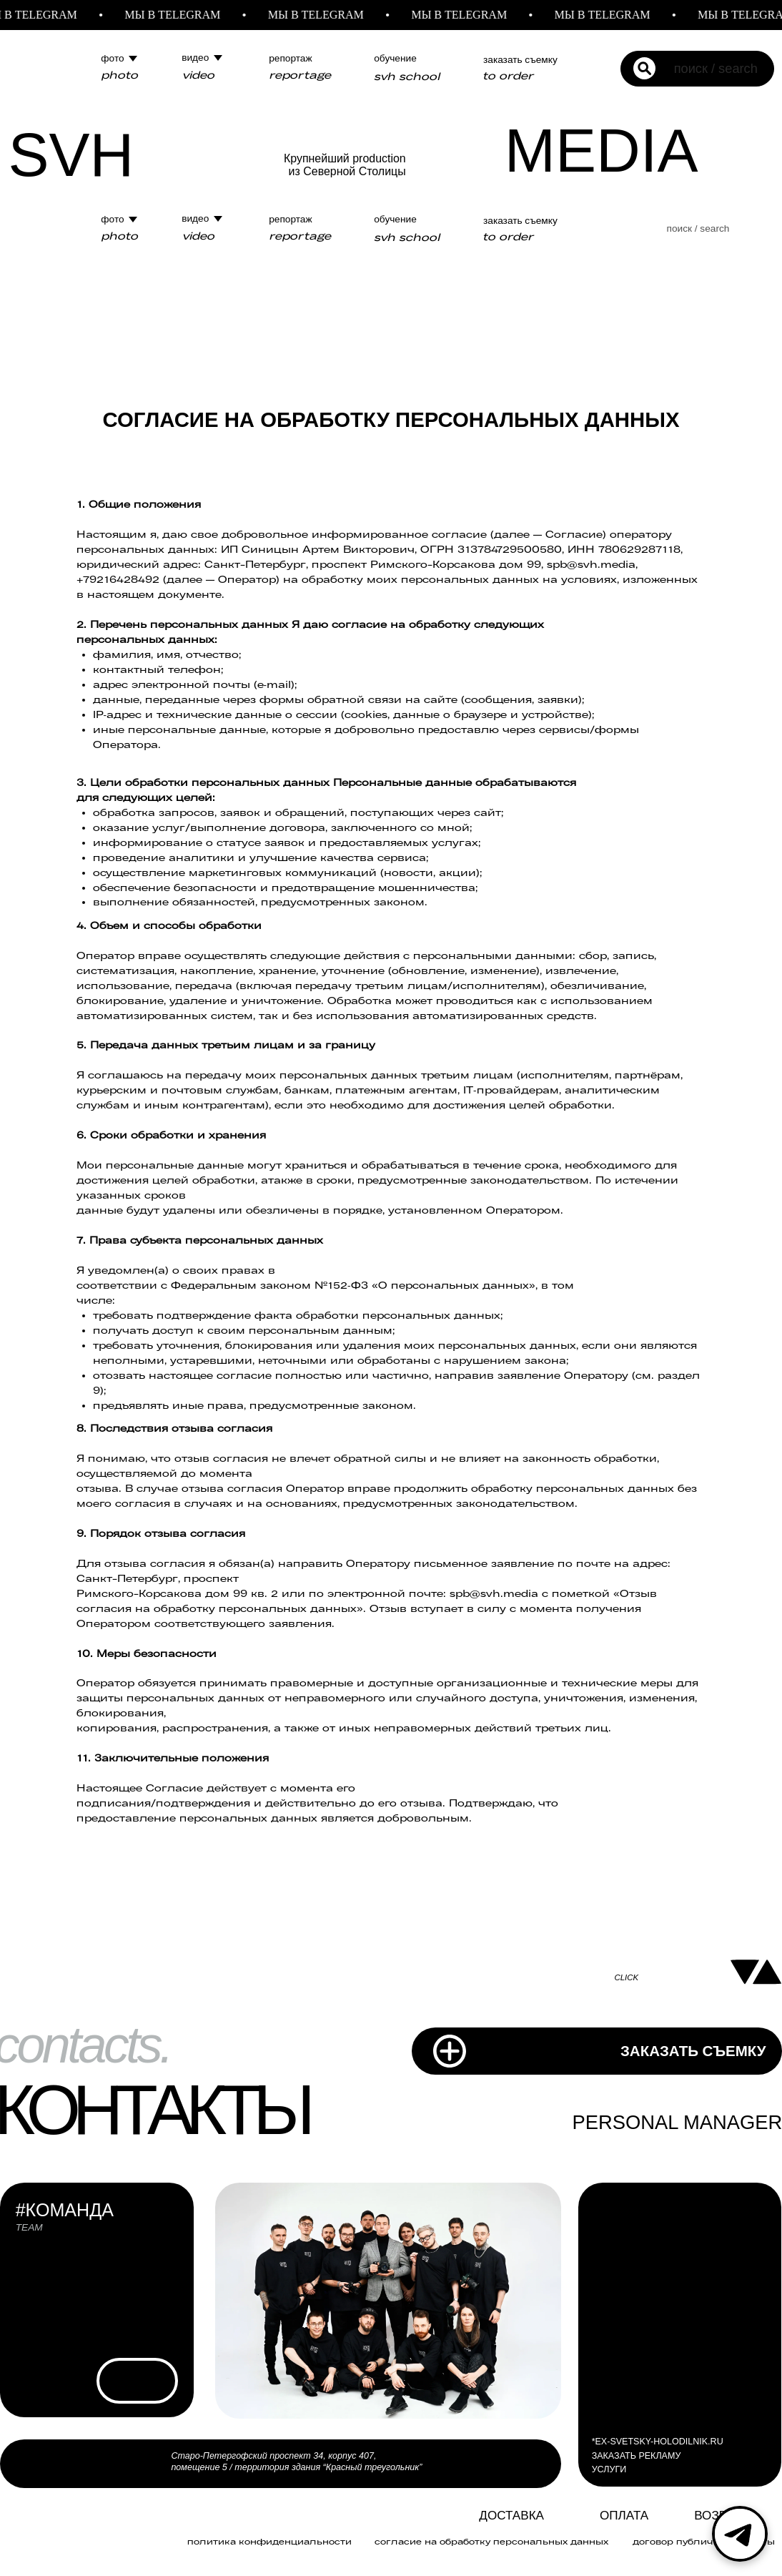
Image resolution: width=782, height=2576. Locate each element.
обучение (395, 58)
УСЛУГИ (609, 2469)
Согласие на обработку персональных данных (491, 2541)
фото (112, 58)
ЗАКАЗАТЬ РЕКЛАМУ (636, 2456)
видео (195, 57)
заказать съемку (520, 59)
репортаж (290, 58)
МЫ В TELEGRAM (182, 15)
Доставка (511, 2515)
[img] (448, 2518)
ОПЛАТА (624, 2515)
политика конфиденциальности (269, 2541)
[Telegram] (740, 2534)
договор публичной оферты (704, 2541)
